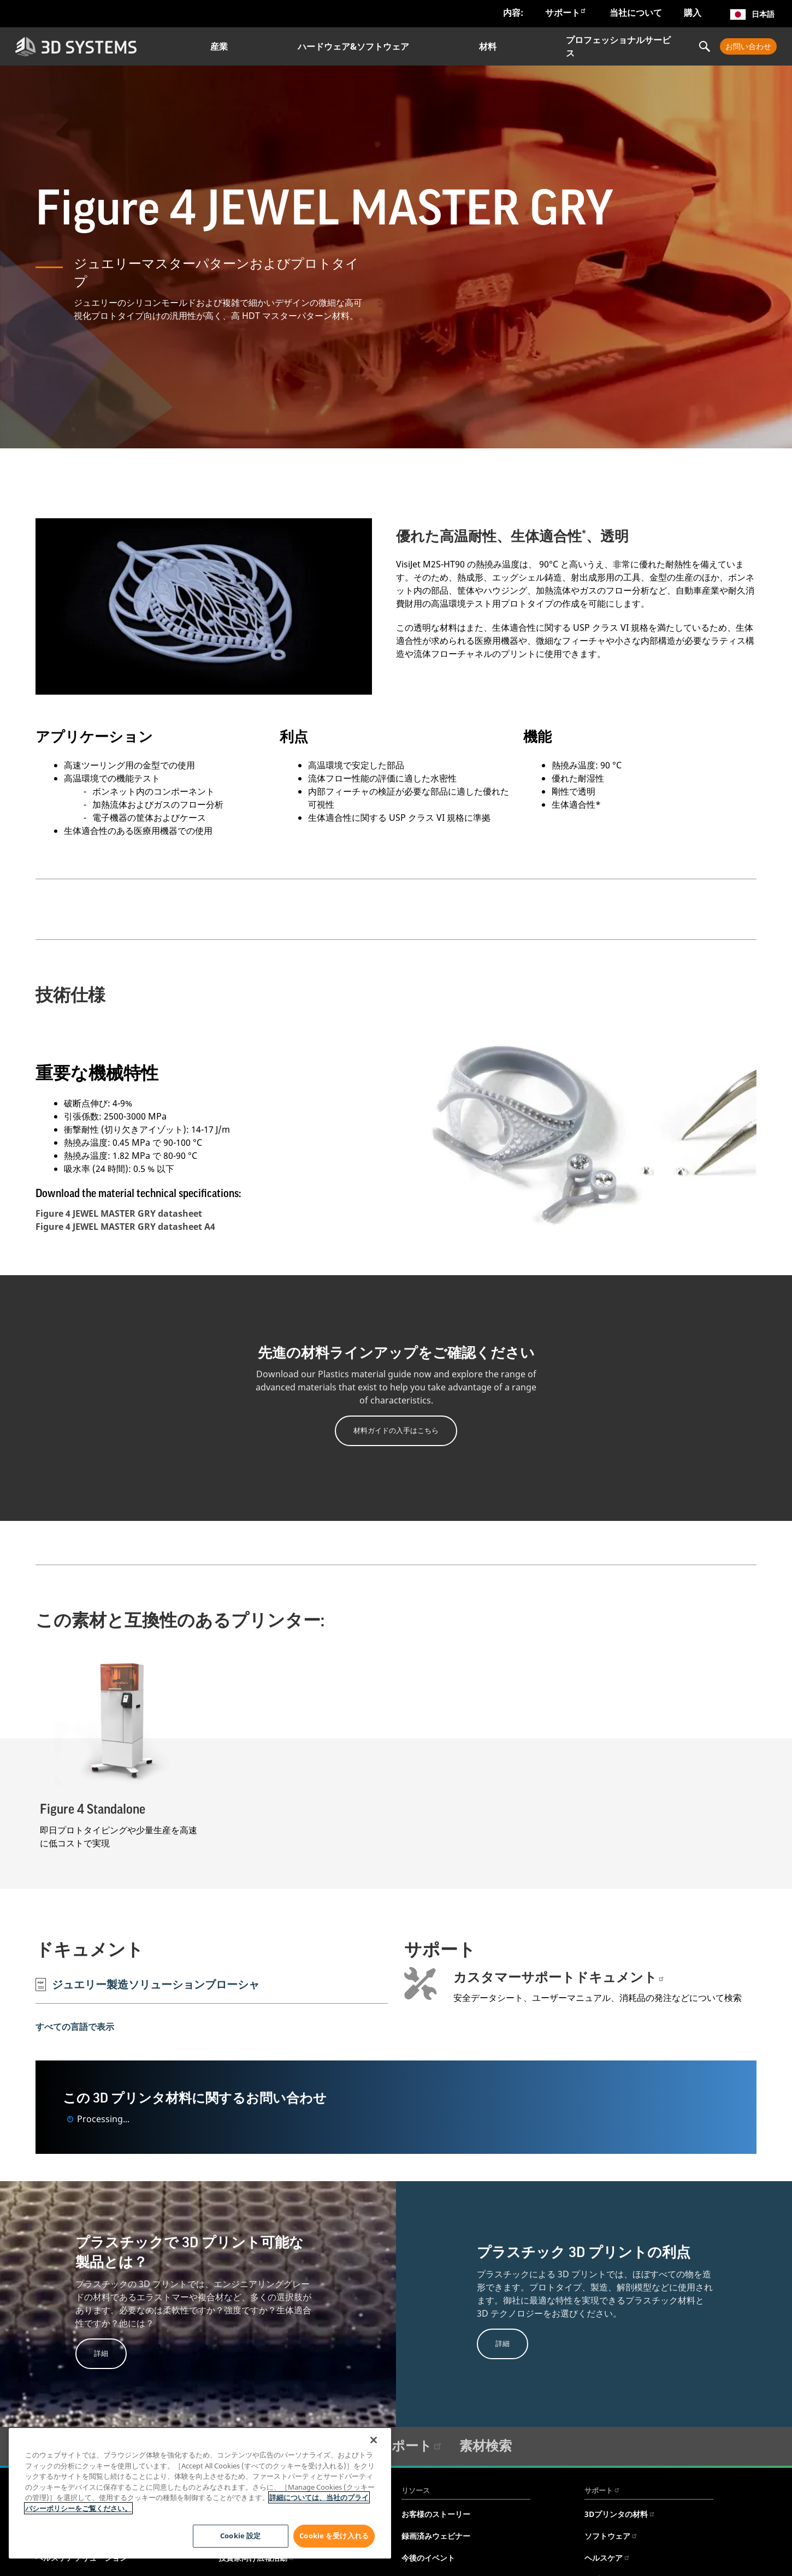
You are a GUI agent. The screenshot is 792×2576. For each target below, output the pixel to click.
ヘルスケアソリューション (81, 2558)
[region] (200, 2493)
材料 (488, 46)
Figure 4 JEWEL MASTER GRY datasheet (119, 1213)
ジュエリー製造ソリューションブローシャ (147, 1984)
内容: (513, 13)
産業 (219, 46)
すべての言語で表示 (75, 2026)
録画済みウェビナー (435, 2536)
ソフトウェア (611, 2536)
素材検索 (485, 2445)
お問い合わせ (748, 46)
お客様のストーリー (435, 2514)
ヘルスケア (607, 2558)
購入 (692, 13)
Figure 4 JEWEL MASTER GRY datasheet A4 (125, 1227)
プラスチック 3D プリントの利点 (583, 2253)
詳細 (101, 2353)
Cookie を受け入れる (334, 2536)
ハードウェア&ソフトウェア (353, 46)
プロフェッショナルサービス (618, 46)
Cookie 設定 (238, 2536)
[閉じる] (374, 2440)
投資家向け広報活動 (256, 2558)
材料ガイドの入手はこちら (396, 1430)
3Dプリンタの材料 (619, 2514)
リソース (415, 2490)
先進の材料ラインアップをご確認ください (396, 1353)
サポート (566, 12)
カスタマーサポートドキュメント (559, 1977)
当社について (636, 13)
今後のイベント (428, 2558)
